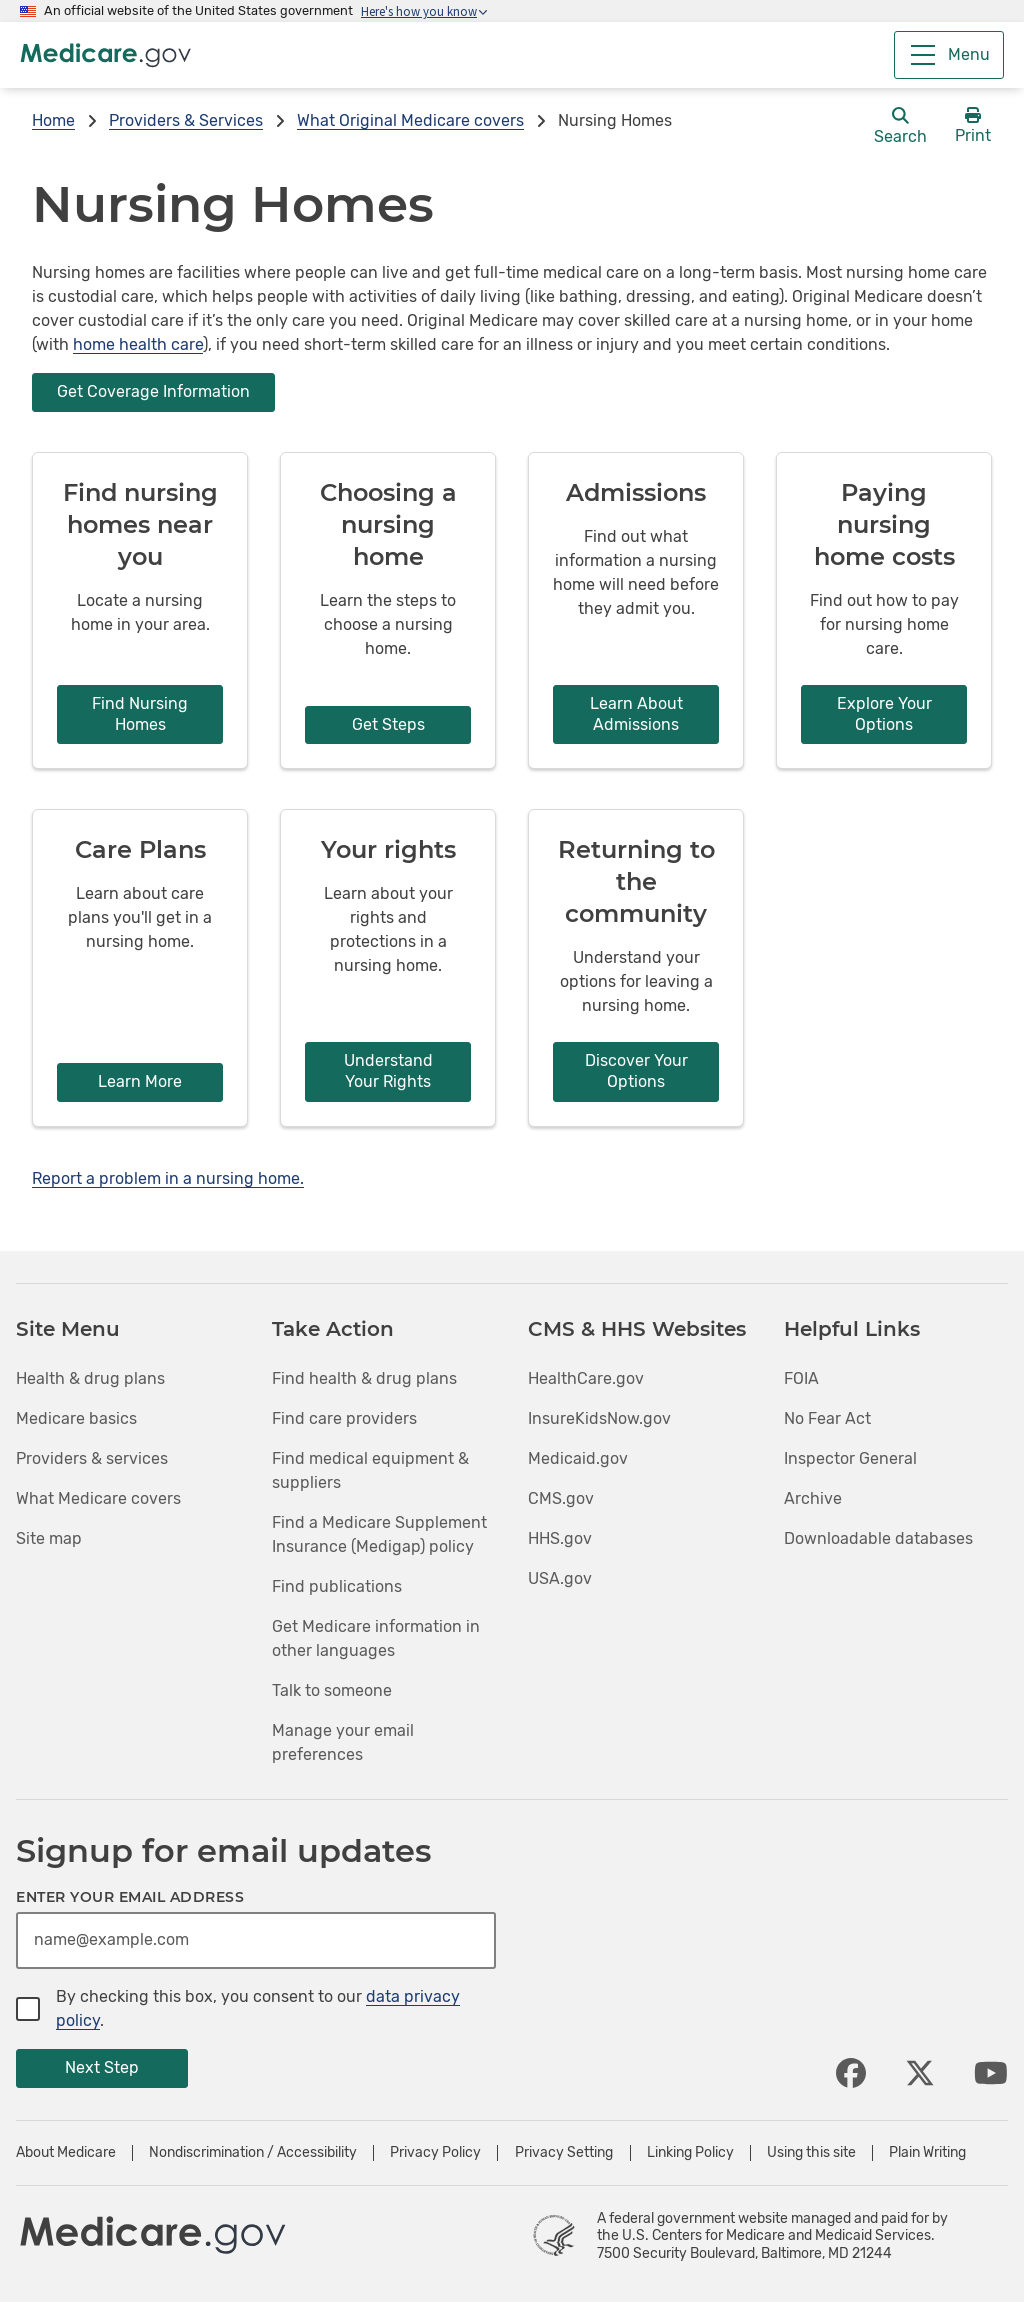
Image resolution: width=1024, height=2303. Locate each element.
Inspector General (850, 1458)
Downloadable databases (878, 1538)
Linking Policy (690, 2153)
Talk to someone (332, 1690)
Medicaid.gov (578, 1458)
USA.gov (560, 1578)
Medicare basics (76, 1418)
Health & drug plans (90, 1378)
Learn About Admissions (636, 714)
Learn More (140, 1081)
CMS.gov (561, 1498)
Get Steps (388, 724)
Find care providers (344, 1418)
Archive (813, 1498)
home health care (138, 344)
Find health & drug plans (364, 1378)
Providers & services (92, 1458)
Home (53, 120)
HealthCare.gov (586, 1378)
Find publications (337, 1586)
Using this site (811, 2153)
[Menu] (949, 55)
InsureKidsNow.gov (599, 1418)
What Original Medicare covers (410, 120)
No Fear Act (827, 1418)
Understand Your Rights (388, 1071)
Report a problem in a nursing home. (168, 1178)
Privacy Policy (435, 2153)
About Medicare (66, 2153)
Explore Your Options (884, 714)
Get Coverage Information (153, 391)
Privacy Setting (564, 2153)
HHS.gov (560, 1538)
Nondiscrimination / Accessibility (253, 2153)
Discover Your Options (636, 1071)
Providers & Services (186, 120)
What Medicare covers (98, 1498)
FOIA (801, 1378)
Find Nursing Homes (140, 714)
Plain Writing (927, 2153)
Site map (49, 1538)
